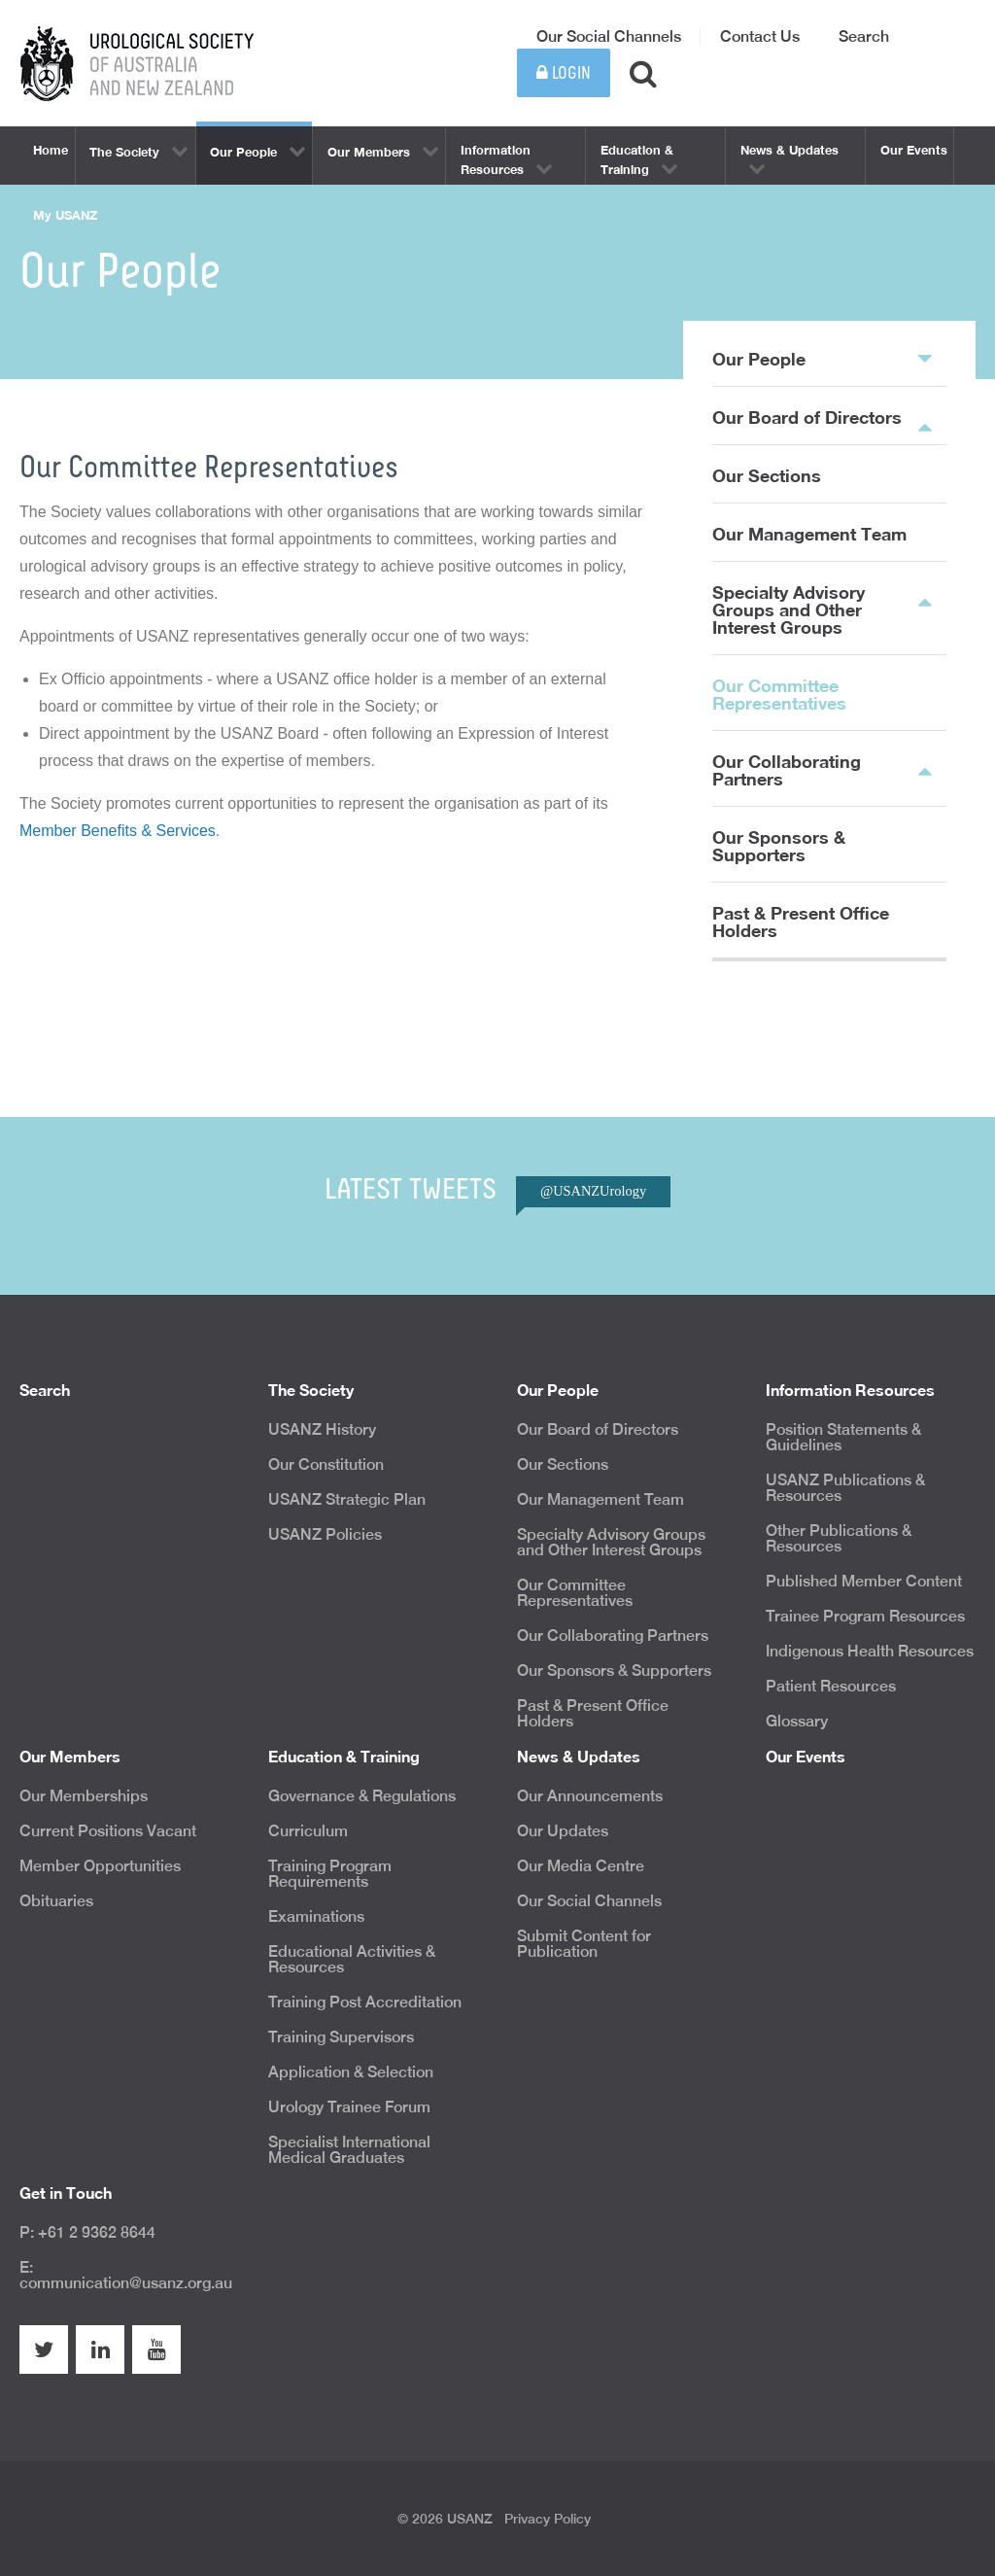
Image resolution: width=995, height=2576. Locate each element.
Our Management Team (809, 533)
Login (563, 73)
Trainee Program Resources (865, 1616)
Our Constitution (326, 1464)
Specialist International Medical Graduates (349, 2150)
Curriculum (308, 1831)
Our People (822, 357)
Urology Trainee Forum (349, 2107)
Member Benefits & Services (117, 830)
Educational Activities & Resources (351, 1959)
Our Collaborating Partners (786, 769)
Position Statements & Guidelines (843, 1437)
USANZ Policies (325, 1534)
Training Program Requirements (330, 1874)
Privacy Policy (547, 2518)
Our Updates (562, 1831)
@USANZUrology (593, 1191)
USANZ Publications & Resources (845, 1488)
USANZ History (322, 1429)
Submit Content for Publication (584, 1944)
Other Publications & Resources (838, 1538)
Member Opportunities (100, 1866)
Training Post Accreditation (365, 2002)
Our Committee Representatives (779, 694)
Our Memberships (83, 1796)
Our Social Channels (608, 36)
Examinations (316, 1916)
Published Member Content (864, 1581)
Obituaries (56, 1901)
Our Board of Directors (807, 417)
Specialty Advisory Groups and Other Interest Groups (788, 609)
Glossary (797, 1721)
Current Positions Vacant (107, 1831)
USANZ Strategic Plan (347, 1499)
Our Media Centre (580, 1866)
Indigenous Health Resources (870, 1651)
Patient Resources (831, 1686)
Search (864, 36)
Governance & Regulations (362, 1796)
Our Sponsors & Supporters (778, 845)
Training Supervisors (341, 2037)
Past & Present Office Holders (800, 921)
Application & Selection (350, 2072)
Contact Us (760, 36)
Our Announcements (590, 1796)
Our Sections (766, 475)
